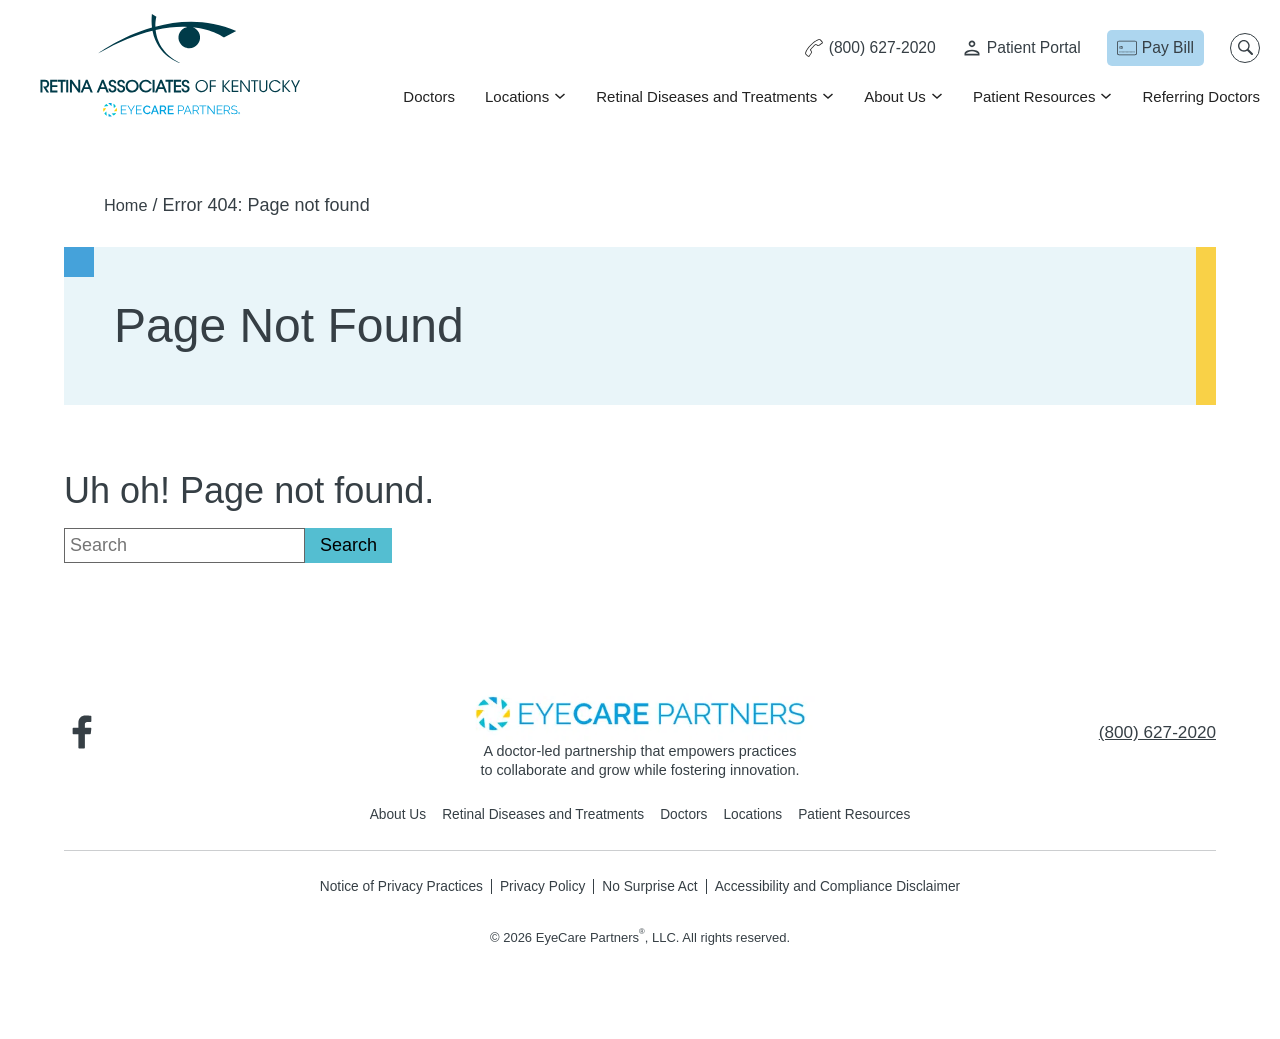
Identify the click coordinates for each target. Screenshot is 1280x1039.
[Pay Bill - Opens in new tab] (1154, 48)
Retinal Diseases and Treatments (706, 96)
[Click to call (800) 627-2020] (863, 48)
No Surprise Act (650, 887)
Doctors (429, 96)
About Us (895, 96)
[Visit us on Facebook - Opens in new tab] (84, 732)
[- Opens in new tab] (640, 712)
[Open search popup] (1245, 48)
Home (128, 205)
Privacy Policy (539, 887)
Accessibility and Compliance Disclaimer (846, 887)
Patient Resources (1034, 96)
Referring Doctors (1201, 96)
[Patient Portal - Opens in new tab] (1018, 48)
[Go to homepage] (170, 68)
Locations (517, 96)
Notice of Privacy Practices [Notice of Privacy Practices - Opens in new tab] (390, 887)
